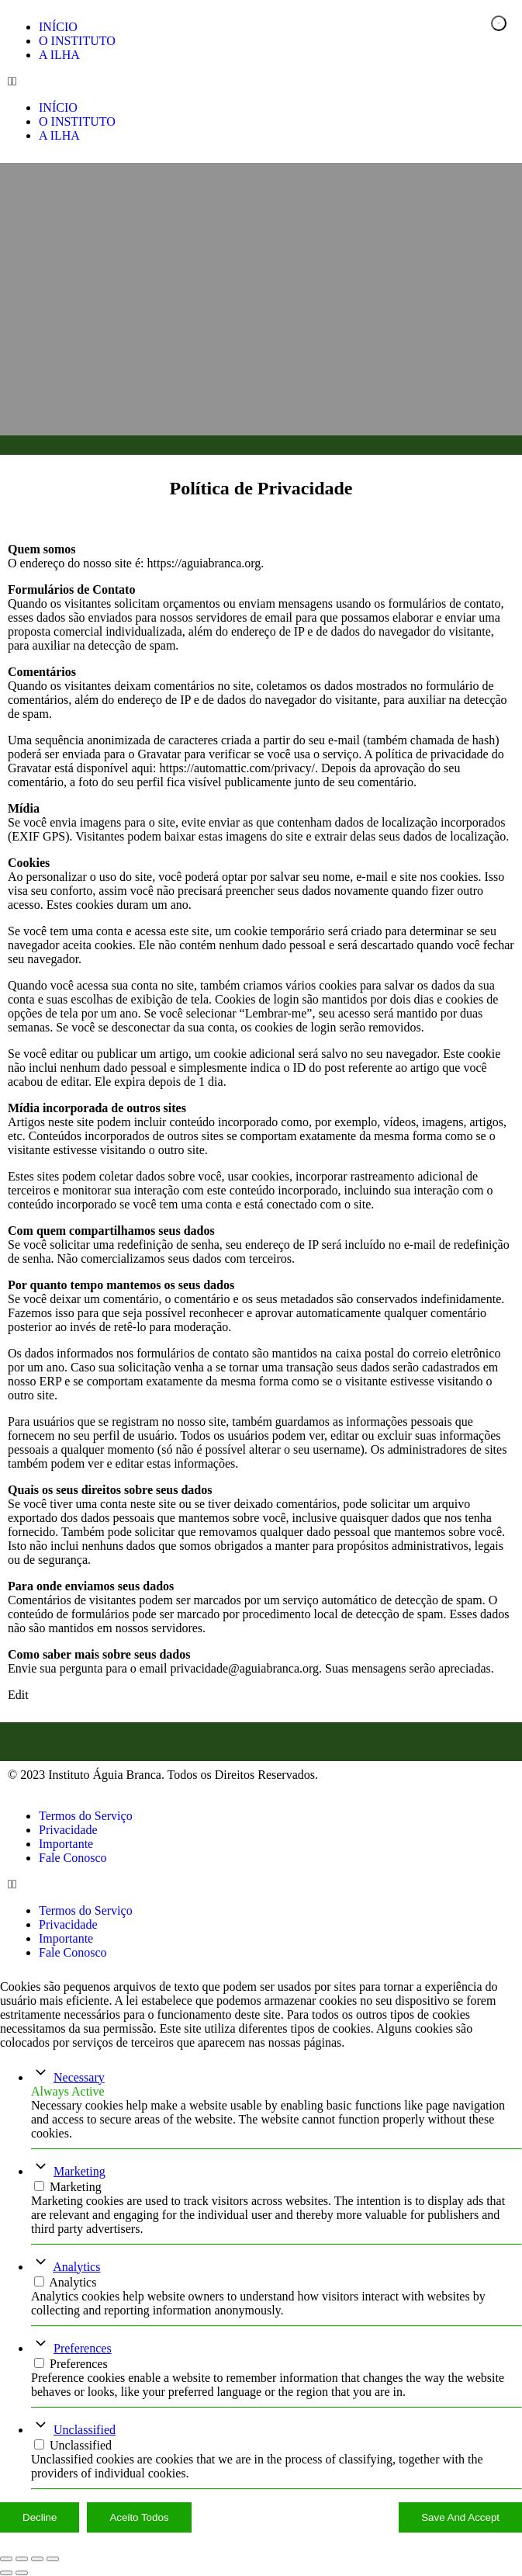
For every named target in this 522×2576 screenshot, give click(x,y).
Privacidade (68, 1829)
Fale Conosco (73, 1857)
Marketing (79, 2171)
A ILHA (59, 54)
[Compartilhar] (37, 2559)
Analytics (76, 2266)
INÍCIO (58, 26)
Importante (66, 1843)
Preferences (83, 2348)
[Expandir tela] (22, 2559)
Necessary (79, 2077)
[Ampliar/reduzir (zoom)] (6, 2559)
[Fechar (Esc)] (53, 2559)
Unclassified (85, 2429)
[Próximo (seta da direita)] (22, 2573)
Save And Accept (460, 2517)
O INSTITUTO (77, 40)
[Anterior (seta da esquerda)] (6, 2573)
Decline (39, 2517)
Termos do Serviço (86, 1815)
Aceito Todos (138, 2517)
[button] (261, 81)
